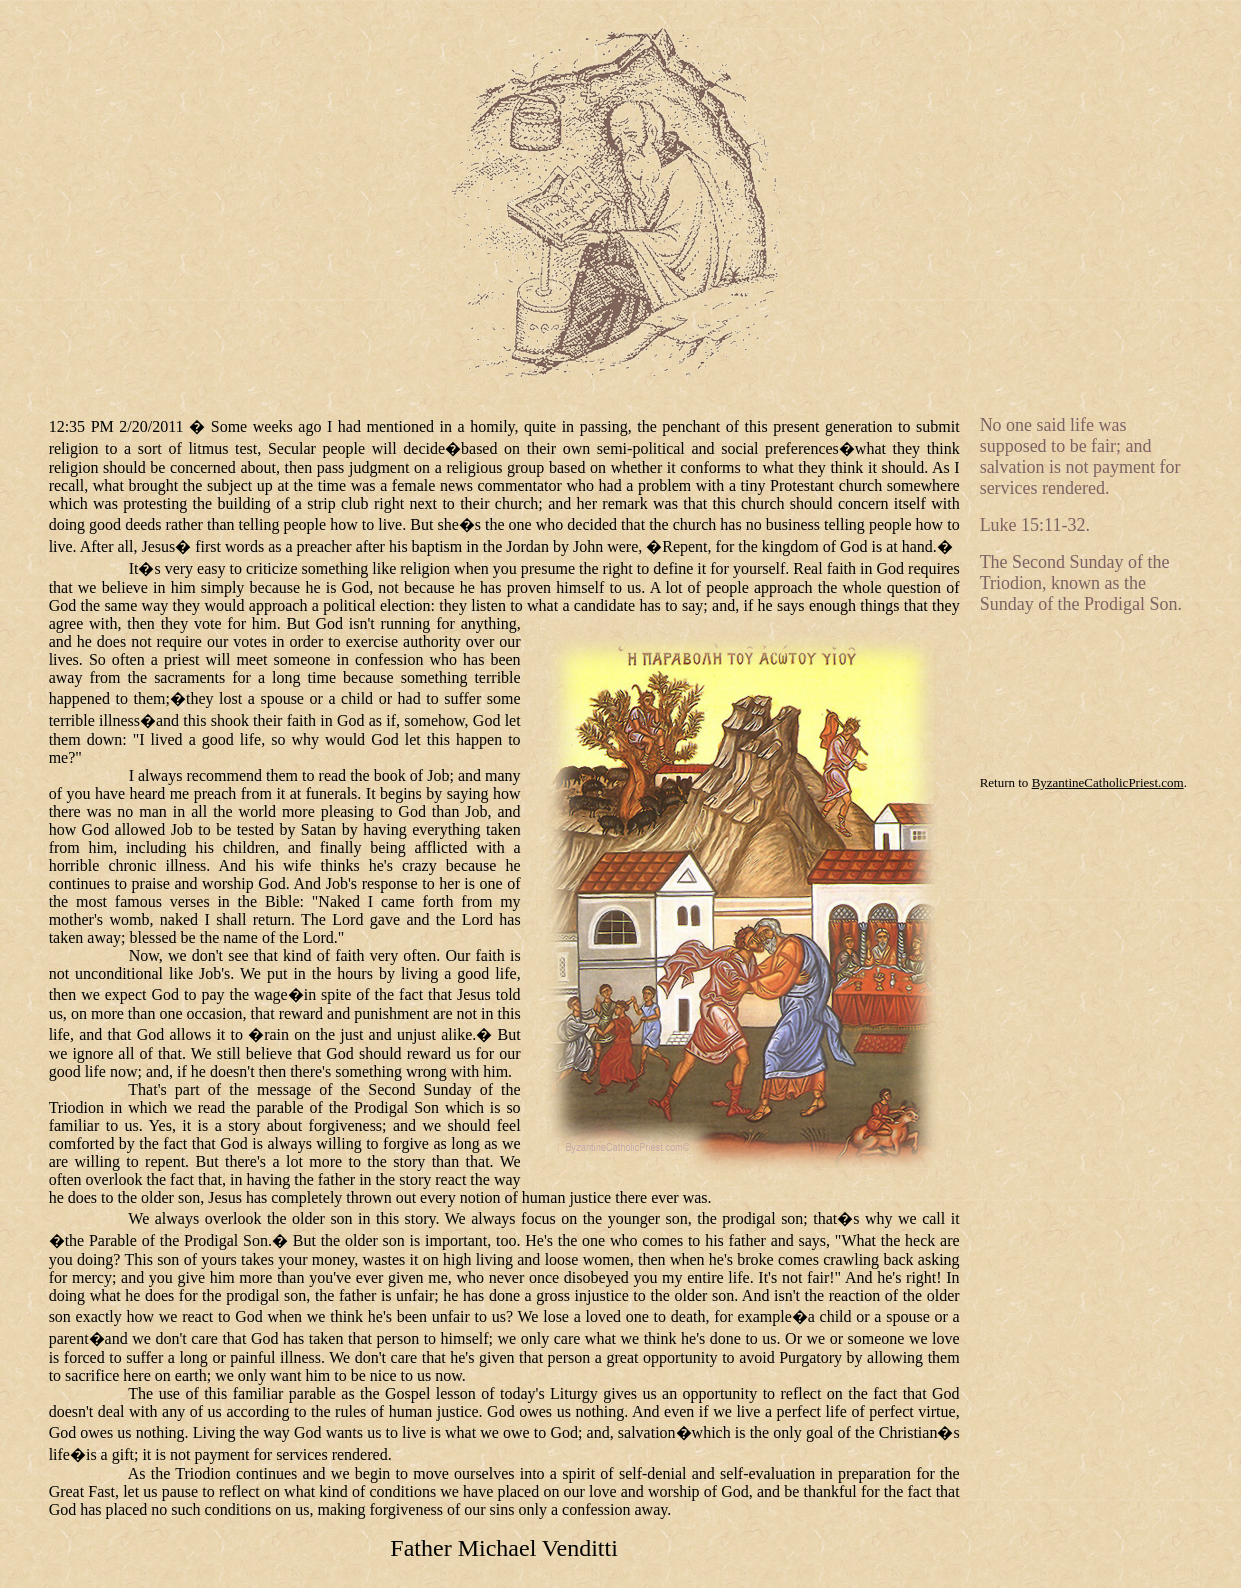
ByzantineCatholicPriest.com (1108, 782)
